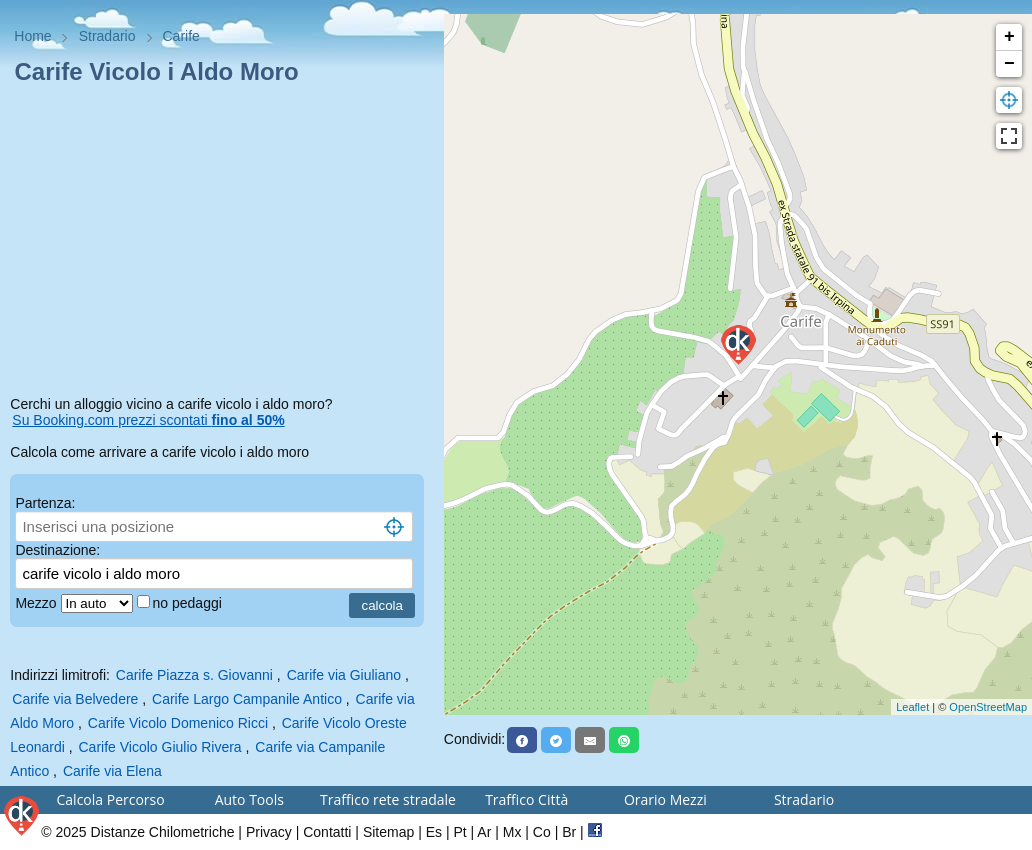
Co (542, 832)
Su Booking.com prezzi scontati (148, 420)
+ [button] (1009, 37)
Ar (484, 832)
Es (434, 832)
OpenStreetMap (988, 707)
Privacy (269, 832)
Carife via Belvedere (75, 699)
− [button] (1009, 64)
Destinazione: (57, 550)
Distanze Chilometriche (163, 832)
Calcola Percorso (111, 799)
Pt (459, 832)
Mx (512, 832)
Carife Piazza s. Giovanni (194, 675)
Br (569, 832)
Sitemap (388, 832)
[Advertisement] (221, 244)
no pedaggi (189, 603)
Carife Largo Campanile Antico (247, 699)
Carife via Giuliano (344, 675)
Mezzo (37, 603)
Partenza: (45, 503)
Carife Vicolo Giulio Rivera (159, 747)
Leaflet (912, 707)
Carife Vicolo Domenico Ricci (178, 723)
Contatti (327, 832)
